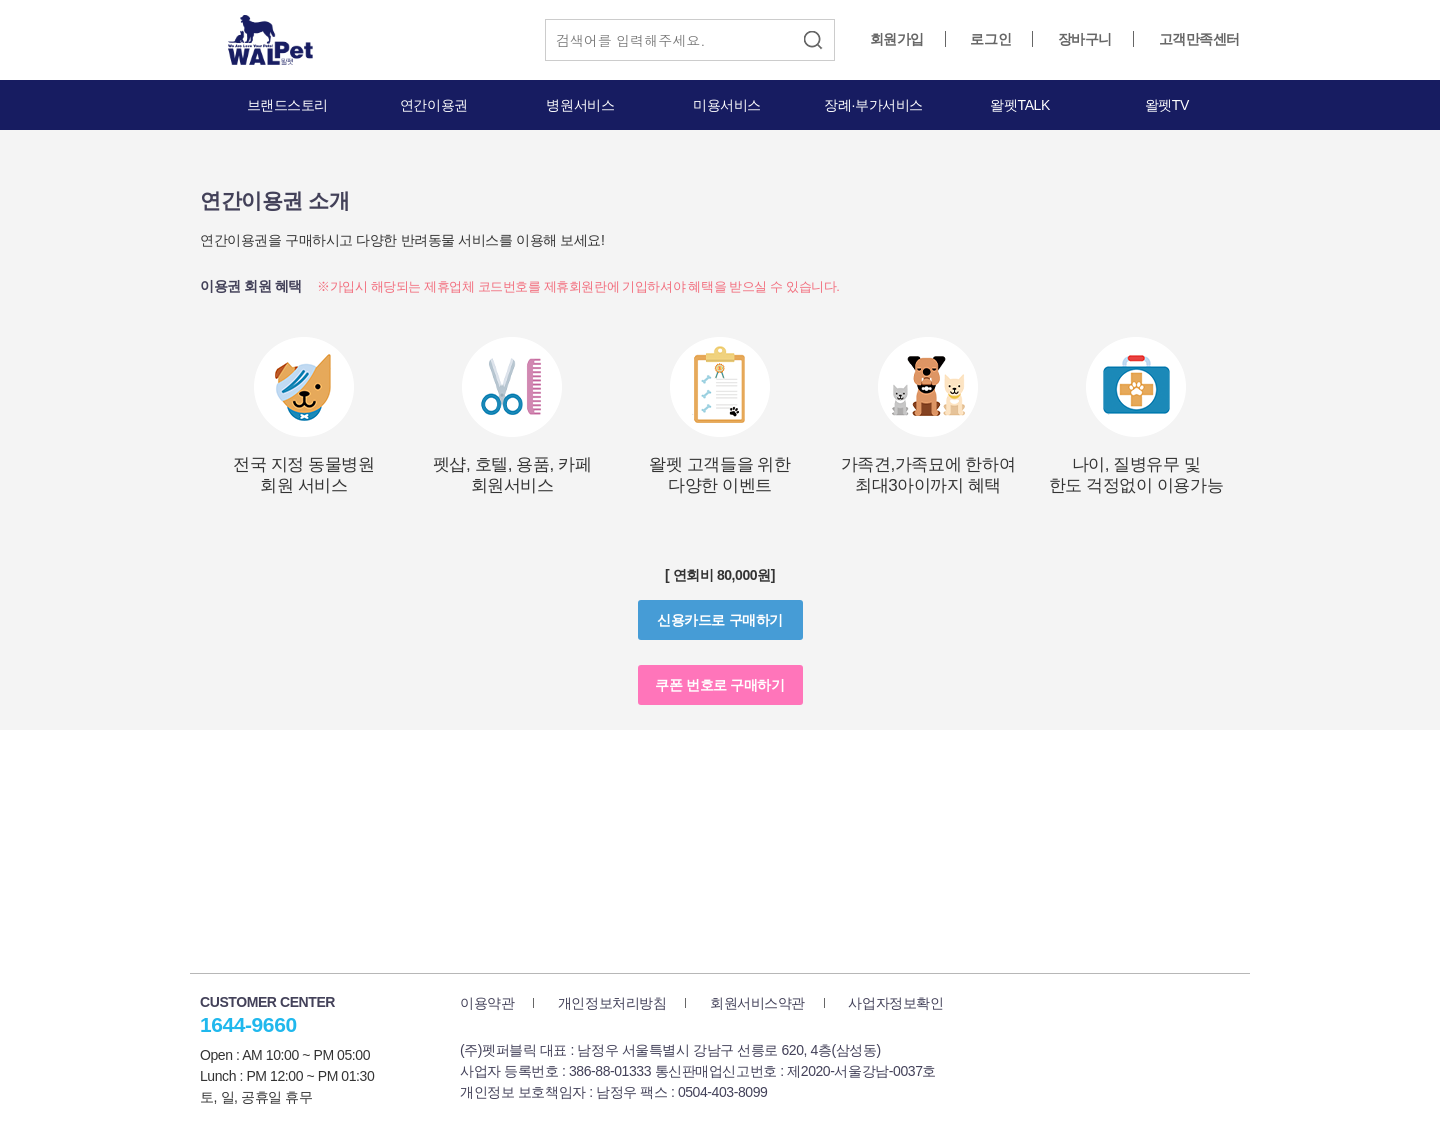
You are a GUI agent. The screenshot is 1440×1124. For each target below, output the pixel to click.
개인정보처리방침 (612, 1003)
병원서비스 (580, 105)
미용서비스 (727, 105)
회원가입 (897, 39)
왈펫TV (1167, 105)
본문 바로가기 (0, 0)
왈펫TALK (1019, 105)
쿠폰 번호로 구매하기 (719, 685)
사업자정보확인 (895, 1003)
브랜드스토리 (287, 105)
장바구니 (1085, 39)
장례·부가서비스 (873, 105)
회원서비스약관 (757, 1003)
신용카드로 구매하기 (720, 620)
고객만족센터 (1199, 39)
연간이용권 (434, 105)
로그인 (990, 39)
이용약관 (487, 1003)
